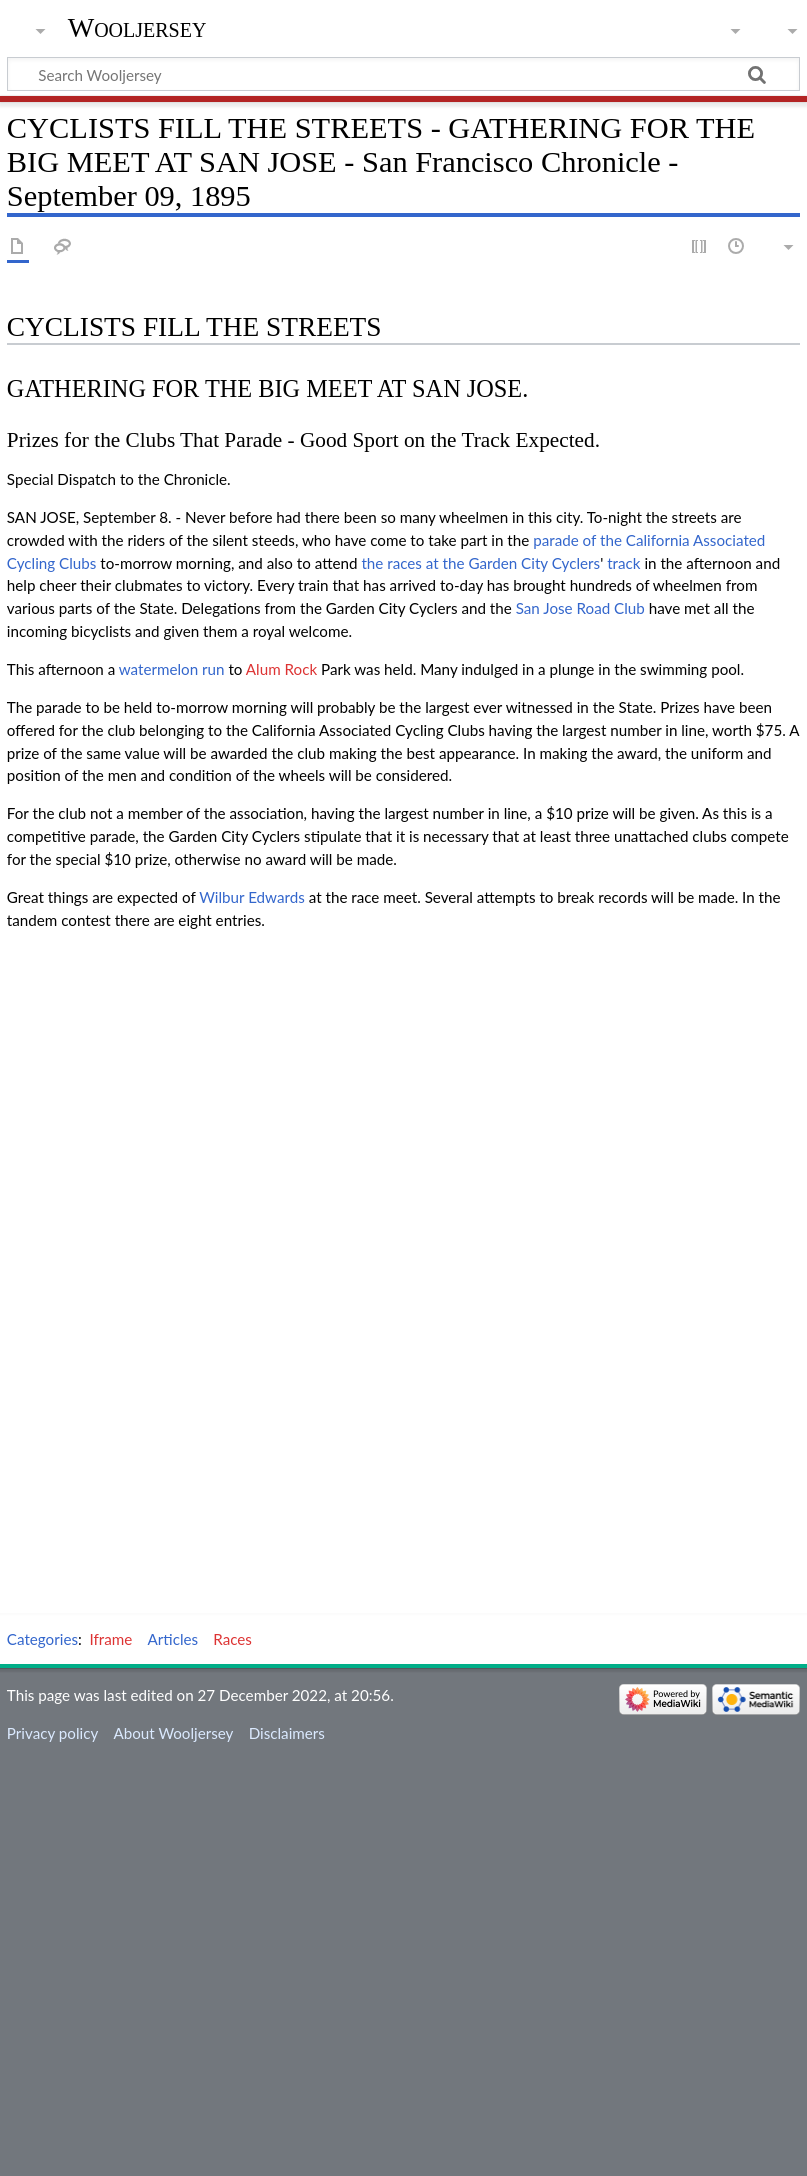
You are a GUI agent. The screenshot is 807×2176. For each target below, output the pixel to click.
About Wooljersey (173, 1733)
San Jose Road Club (580, 608)
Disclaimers (287, 1733)
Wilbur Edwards (252, 897)
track (623, 563)
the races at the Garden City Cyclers (480, 563)
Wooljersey (137, 27)
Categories (42, 1639)
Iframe (111, 1639)
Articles (173, 1639)
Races (232, 1639)
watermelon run (172, 669)
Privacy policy (52, 1733)
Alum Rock (281, 669)
